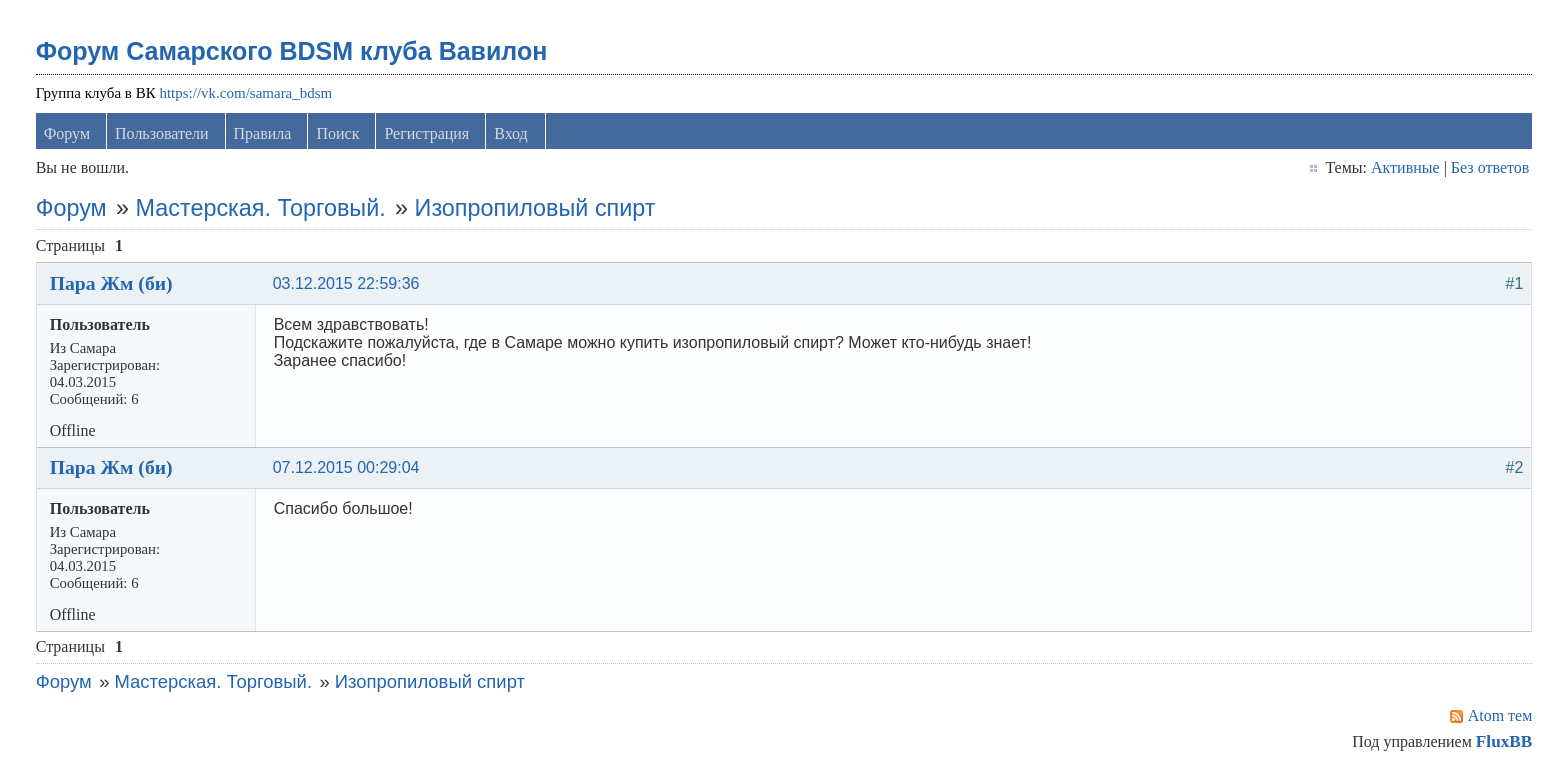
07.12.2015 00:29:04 (346, 467)
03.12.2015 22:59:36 (346, 283)
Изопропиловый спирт (535, 208)
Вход (511, 133)
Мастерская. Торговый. (261, 208)
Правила (263, 133)
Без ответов (1490, 167)
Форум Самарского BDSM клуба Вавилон (292, 51)
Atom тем (1500, 715)
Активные (1405, 167)
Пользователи (162, 133)
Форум (67, 133)
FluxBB (1504, 741)
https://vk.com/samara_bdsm (245, 93)
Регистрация (426, 133)
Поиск (337, 133)
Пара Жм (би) (111, 283)
